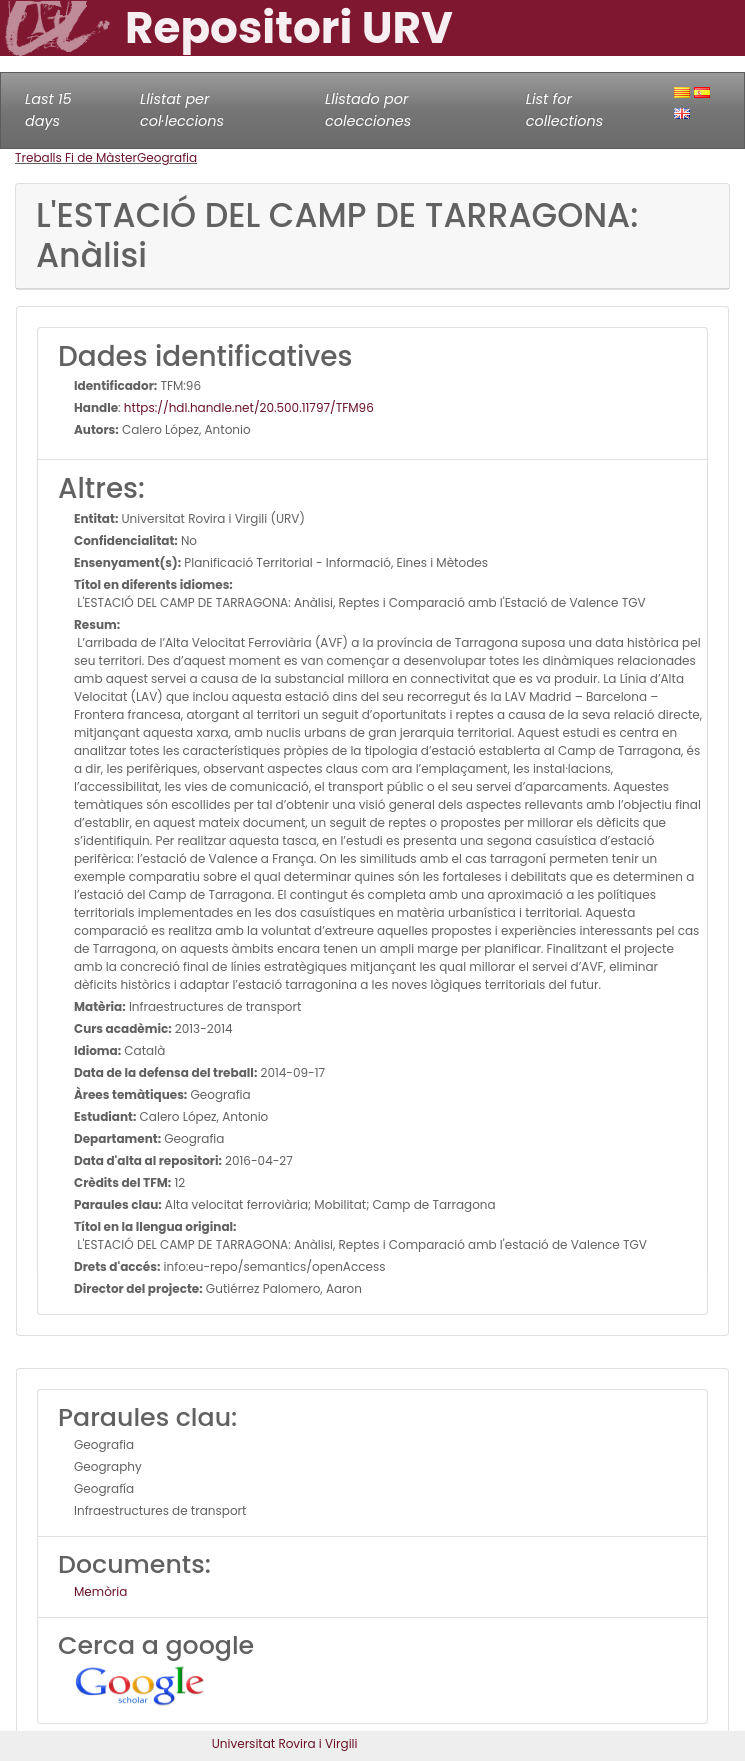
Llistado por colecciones (368, 110)
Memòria (100, 1591)
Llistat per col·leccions (182, 110)
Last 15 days (48, 110)
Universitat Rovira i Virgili (285, 1743)
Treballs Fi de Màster (76, 157)
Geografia (167, 157)
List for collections (564, 110)
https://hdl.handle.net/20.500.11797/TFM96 (249, 407)
